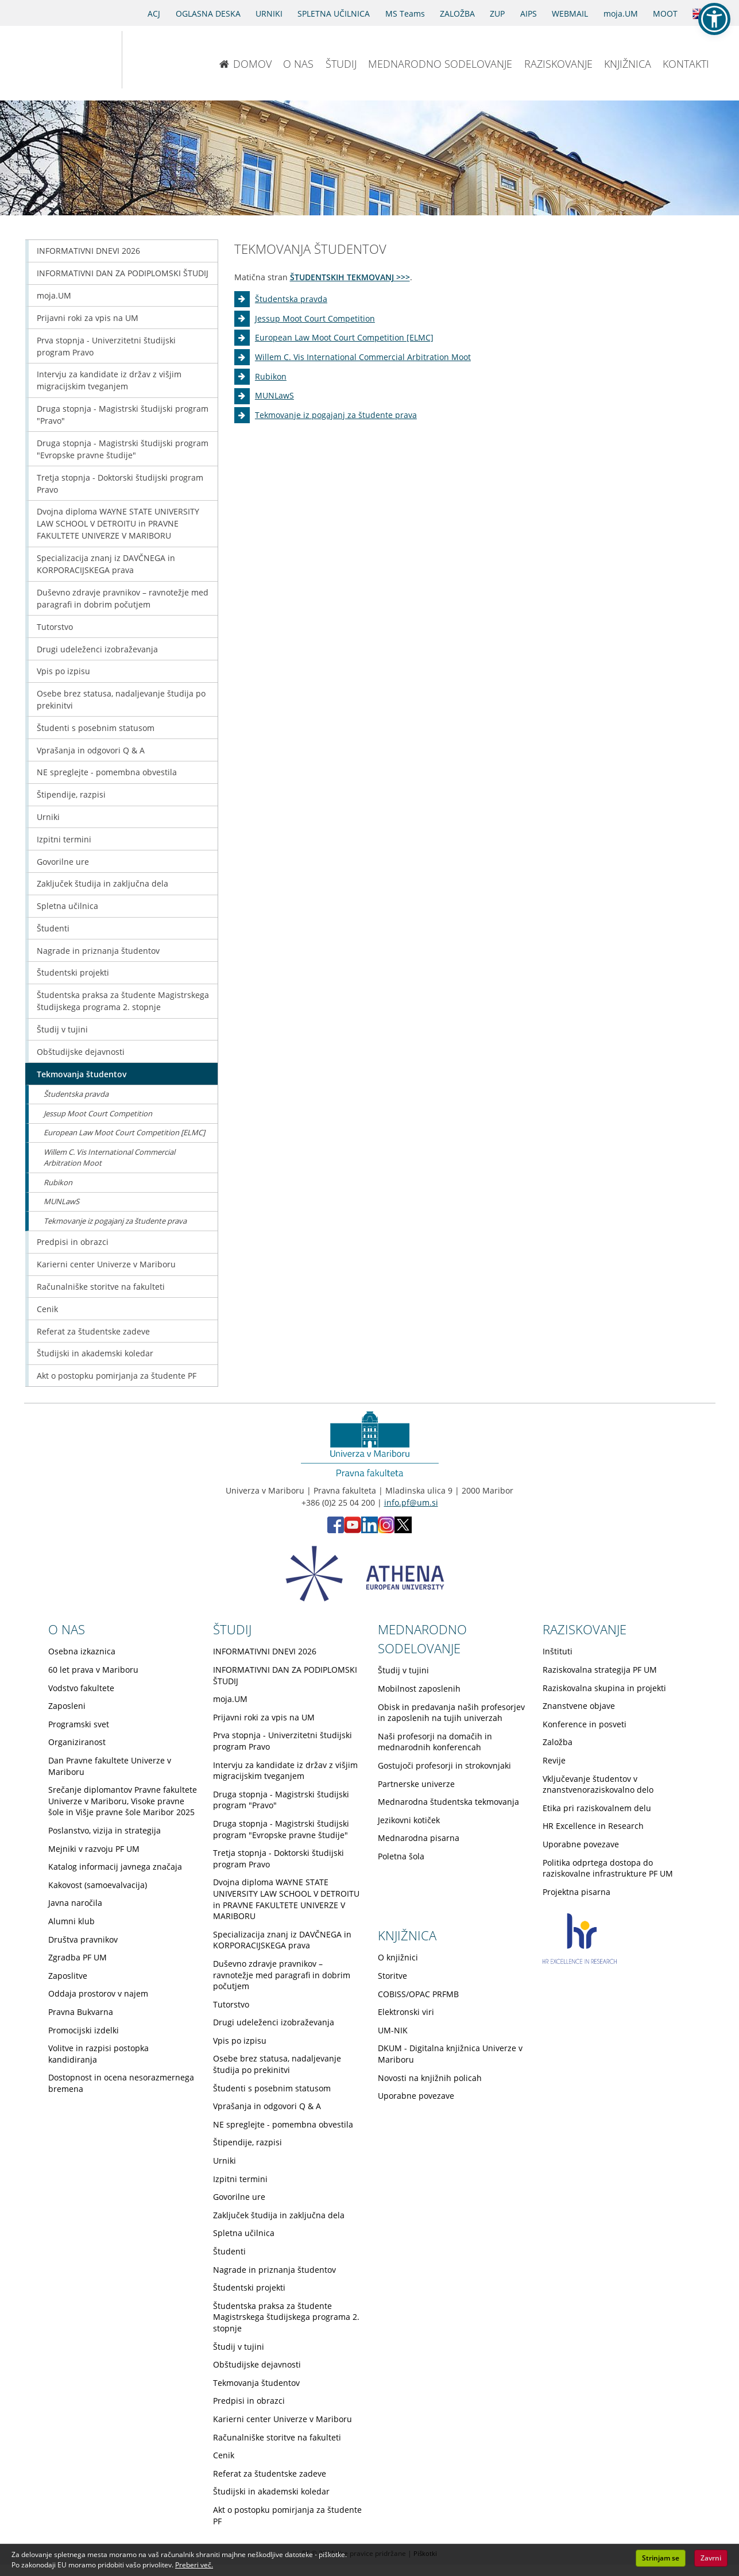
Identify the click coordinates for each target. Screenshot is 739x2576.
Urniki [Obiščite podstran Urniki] (48, 816)
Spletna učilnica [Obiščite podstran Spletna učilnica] (67, 905)
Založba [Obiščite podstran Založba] (557, 1741)
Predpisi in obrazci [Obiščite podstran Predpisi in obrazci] (73, 1241)
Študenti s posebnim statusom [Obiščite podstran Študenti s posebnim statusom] (95, 727)
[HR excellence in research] (580, 1960)
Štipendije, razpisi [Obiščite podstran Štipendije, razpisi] (71, 794)
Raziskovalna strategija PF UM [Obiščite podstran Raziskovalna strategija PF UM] (600, 1669)
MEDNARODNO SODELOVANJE (440, 64)
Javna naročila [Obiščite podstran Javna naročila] (75, 1902)
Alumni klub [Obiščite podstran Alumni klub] (71, 1921)
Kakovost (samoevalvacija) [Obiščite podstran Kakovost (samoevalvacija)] (97, 1884)
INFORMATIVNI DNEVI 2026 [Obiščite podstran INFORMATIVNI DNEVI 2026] (88, 250)
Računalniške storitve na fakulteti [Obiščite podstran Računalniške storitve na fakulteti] (101, 1286)
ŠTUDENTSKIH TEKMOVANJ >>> (350, 277)
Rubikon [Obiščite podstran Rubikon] (271, 376)
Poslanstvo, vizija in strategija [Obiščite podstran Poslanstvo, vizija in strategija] (104, 1830)
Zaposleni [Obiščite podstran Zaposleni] (67, 1705)
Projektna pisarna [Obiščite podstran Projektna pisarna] (576, 1891)
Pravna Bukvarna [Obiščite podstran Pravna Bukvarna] (80, 2011)
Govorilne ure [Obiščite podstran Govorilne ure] (63, 861)
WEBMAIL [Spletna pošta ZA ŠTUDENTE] (570, 13)
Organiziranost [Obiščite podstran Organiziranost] (77, 1741)
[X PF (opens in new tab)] (403, 1530)
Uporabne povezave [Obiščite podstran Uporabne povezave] (581, 1844)
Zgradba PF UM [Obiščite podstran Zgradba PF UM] (77, 1957)
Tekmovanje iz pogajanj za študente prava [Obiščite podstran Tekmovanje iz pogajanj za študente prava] (336, 414)
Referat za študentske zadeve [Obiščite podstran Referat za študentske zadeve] (93, 1331)
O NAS (298, 64)
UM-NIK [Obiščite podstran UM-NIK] (393, 2030)
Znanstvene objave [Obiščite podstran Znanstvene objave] (579, 1705)
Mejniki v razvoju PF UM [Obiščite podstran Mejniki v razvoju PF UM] (94, 1848)
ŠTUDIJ (341, 64)
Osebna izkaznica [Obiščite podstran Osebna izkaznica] (81, 1651)
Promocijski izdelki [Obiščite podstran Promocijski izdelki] (83, 2030)
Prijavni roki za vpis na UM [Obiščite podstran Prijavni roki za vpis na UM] (87, 317)
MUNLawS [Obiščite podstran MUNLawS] (274, 395)
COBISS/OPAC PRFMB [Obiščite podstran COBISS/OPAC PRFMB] (418, 1994)
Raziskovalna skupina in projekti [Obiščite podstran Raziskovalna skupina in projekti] (604, 1687)
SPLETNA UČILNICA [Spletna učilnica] (333, 13)
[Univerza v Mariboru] (61, 59)
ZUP (497, 13)
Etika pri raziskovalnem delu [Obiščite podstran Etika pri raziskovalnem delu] (597, 1808)
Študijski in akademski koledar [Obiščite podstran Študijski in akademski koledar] (95, 1353)
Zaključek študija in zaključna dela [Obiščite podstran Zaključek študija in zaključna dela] (102, 883)
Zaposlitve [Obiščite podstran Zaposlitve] (67, 1975)
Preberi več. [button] (194, 2565)
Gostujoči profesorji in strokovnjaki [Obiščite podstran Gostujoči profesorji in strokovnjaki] (444, 1765)
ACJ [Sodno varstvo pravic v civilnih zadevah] (154, 13)
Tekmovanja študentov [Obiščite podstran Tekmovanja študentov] (81, 1074)
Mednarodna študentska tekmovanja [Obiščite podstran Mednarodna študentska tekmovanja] (448, 1801)
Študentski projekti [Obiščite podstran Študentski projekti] (73, 972)
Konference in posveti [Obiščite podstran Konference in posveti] (584, 1724)
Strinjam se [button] (660, 2558)
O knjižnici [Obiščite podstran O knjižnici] (398, 1957)
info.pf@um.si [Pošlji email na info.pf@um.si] (411, 1502)
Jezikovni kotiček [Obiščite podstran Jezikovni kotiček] (409, 1820)
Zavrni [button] (711, 2558)
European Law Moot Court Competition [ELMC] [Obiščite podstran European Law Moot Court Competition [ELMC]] (344, 337)
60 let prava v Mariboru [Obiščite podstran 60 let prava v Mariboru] (93, 1669)
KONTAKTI (686, 64)
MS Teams (405, 13)
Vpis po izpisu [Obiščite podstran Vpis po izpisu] (63, 671)
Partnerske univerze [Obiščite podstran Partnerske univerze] (416, 1783)
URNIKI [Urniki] (269, 13)
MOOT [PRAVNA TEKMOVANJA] (665, 13)
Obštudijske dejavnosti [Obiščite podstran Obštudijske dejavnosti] (81, 1051)
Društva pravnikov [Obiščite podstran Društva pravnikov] (83, 1939)
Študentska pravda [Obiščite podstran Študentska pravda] (291, 298)
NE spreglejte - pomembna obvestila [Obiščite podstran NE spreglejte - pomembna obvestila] (107, 772)
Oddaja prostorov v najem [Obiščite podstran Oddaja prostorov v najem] (98, 1993)
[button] (714, 19)
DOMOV (245, 64)
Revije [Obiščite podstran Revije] (554, 1760)
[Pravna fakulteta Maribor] (159, 59)
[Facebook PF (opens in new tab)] (335, 1530)
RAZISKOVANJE (558, 64)
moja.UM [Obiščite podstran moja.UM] (54, 295)
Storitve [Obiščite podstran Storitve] (392, 1975)
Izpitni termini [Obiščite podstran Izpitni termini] (64, 839)
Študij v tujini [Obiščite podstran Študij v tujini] (62, 1029)
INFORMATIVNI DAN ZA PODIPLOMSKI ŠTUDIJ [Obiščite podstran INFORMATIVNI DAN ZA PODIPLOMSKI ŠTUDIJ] (122, 273)
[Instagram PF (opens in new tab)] (386, 1530)
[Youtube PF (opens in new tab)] (352, 1530)
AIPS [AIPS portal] (528, 13)
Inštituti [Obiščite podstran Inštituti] (557, 1651)
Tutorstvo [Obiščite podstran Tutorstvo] (55, 626)
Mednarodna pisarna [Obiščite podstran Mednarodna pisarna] (418, 1837)
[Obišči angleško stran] (700, 12)
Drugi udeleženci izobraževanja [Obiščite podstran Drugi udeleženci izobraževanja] (97, 649)
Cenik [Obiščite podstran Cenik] (47, 1309)
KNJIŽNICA (627, 64)
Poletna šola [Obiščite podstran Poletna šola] (401, 1856)
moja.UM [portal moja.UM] (620, 13)
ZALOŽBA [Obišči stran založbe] (457, 13)
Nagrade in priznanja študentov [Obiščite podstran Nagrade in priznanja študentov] (98, 950)
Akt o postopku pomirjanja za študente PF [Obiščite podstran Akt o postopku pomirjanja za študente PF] (116, 1375)
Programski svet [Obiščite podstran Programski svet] (78, 1724)
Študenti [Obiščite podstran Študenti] (53, 928)
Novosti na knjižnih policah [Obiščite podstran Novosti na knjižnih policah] (430, 2077)
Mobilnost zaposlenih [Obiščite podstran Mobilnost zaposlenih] (419, 1688)
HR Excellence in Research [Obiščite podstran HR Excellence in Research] (593, 1825)
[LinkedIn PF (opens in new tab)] (369, 1530)
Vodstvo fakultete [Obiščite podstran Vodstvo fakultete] (81, 1687)
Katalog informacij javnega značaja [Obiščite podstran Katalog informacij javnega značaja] (115, 1866)
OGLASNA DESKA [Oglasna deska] (208, 13)
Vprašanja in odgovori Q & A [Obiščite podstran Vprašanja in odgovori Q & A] (91, 750)
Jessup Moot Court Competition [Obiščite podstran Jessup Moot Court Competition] (315, 318)
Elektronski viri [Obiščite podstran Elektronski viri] (406, 2011)
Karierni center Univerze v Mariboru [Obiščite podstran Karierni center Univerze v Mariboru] (106, 1264)
